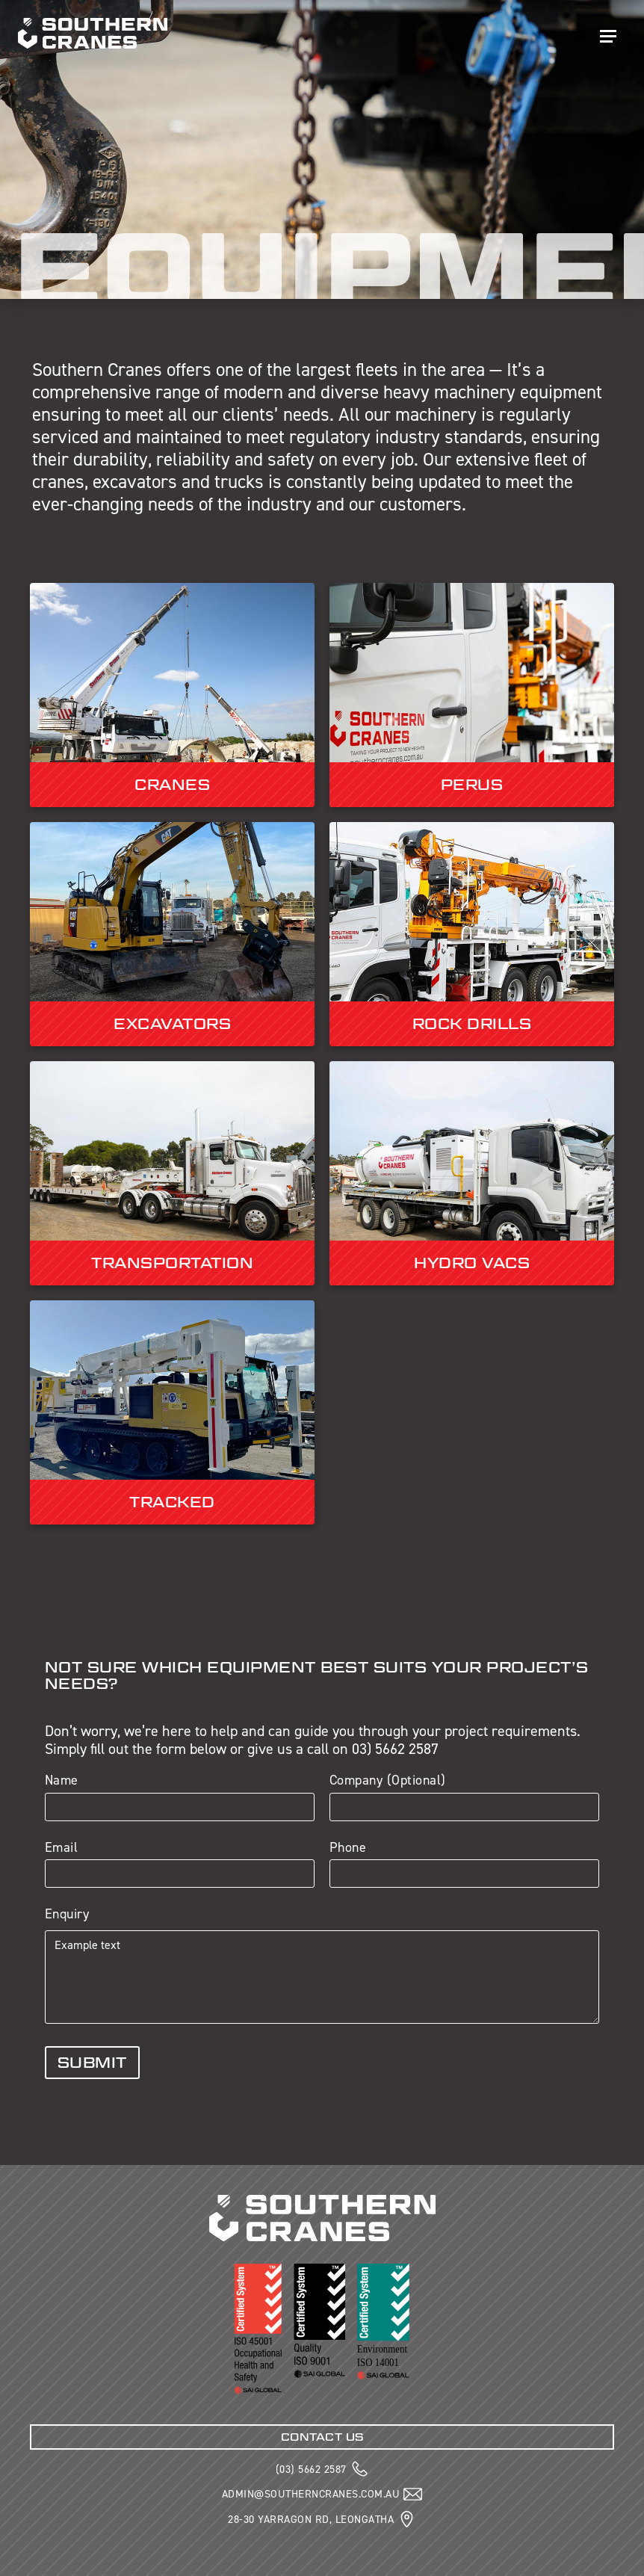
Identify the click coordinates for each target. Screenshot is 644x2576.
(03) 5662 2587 (311, 2469)
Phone (348, 1848)
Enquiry (67, 1914)
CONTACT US (322, 2436)
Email (61, 1848)
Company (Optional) (387, 1781)
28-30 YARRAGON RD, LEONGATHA (311, 2519)
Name (61, 1781)
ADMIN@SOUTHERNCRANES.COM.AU (311, 2494)
